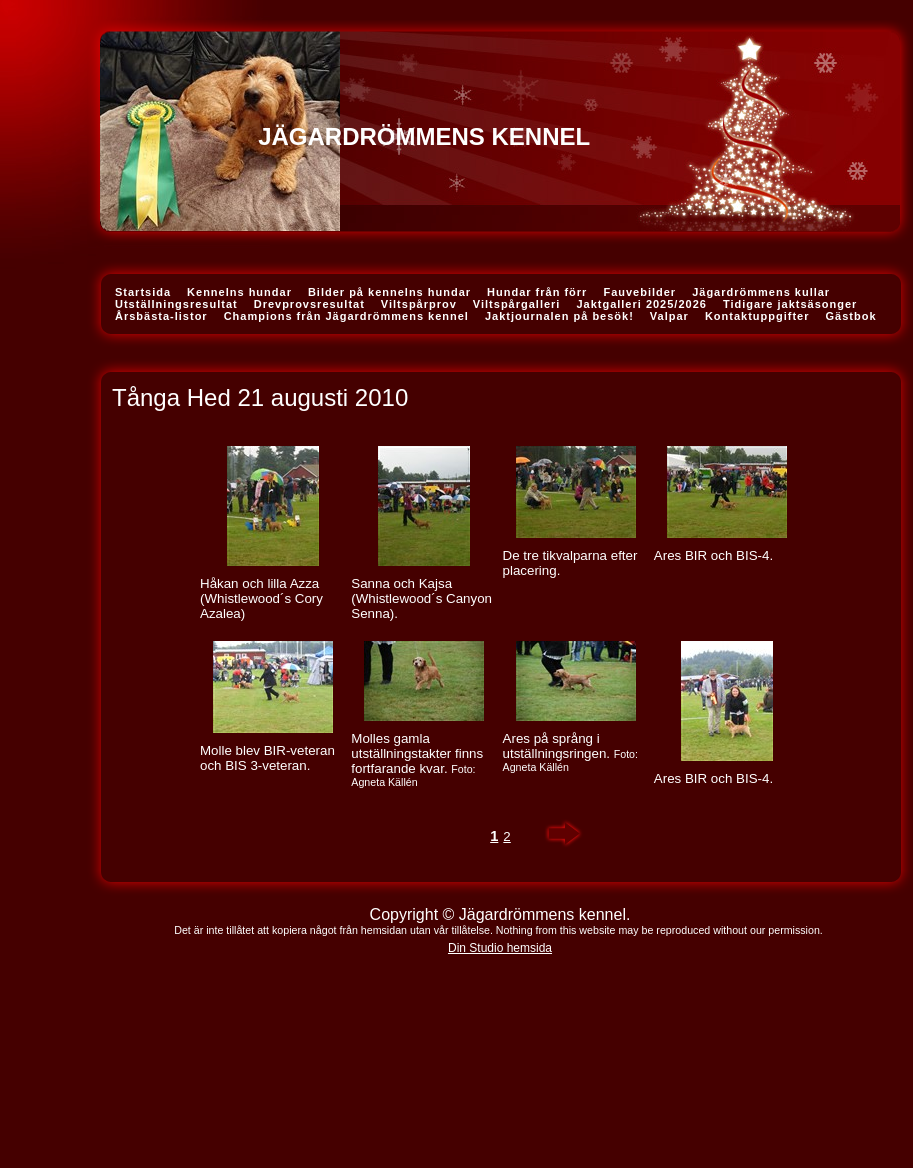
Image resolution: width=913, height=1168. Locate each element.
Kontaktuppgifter (757, 316)
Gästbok (851, 316)
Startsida (143, 292)
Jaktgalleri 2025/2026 (641, 304)
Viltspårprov (419, 304)
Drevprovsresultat (309, 304)
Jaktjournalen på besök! (559, 316)
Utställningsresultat (176, 304)
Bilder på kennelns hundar (389, 292)
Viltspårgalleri (517, 304)
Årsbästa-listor (161, 316)
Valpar (669, 316)
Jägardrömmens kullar (761, 292)
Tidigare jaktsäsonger (790, 304)
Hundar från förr (537, 292)
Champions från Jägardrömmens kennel (346, 316)
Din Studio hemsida (500, 948)
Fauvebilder (639, 292)
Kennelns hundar (239, 292)
